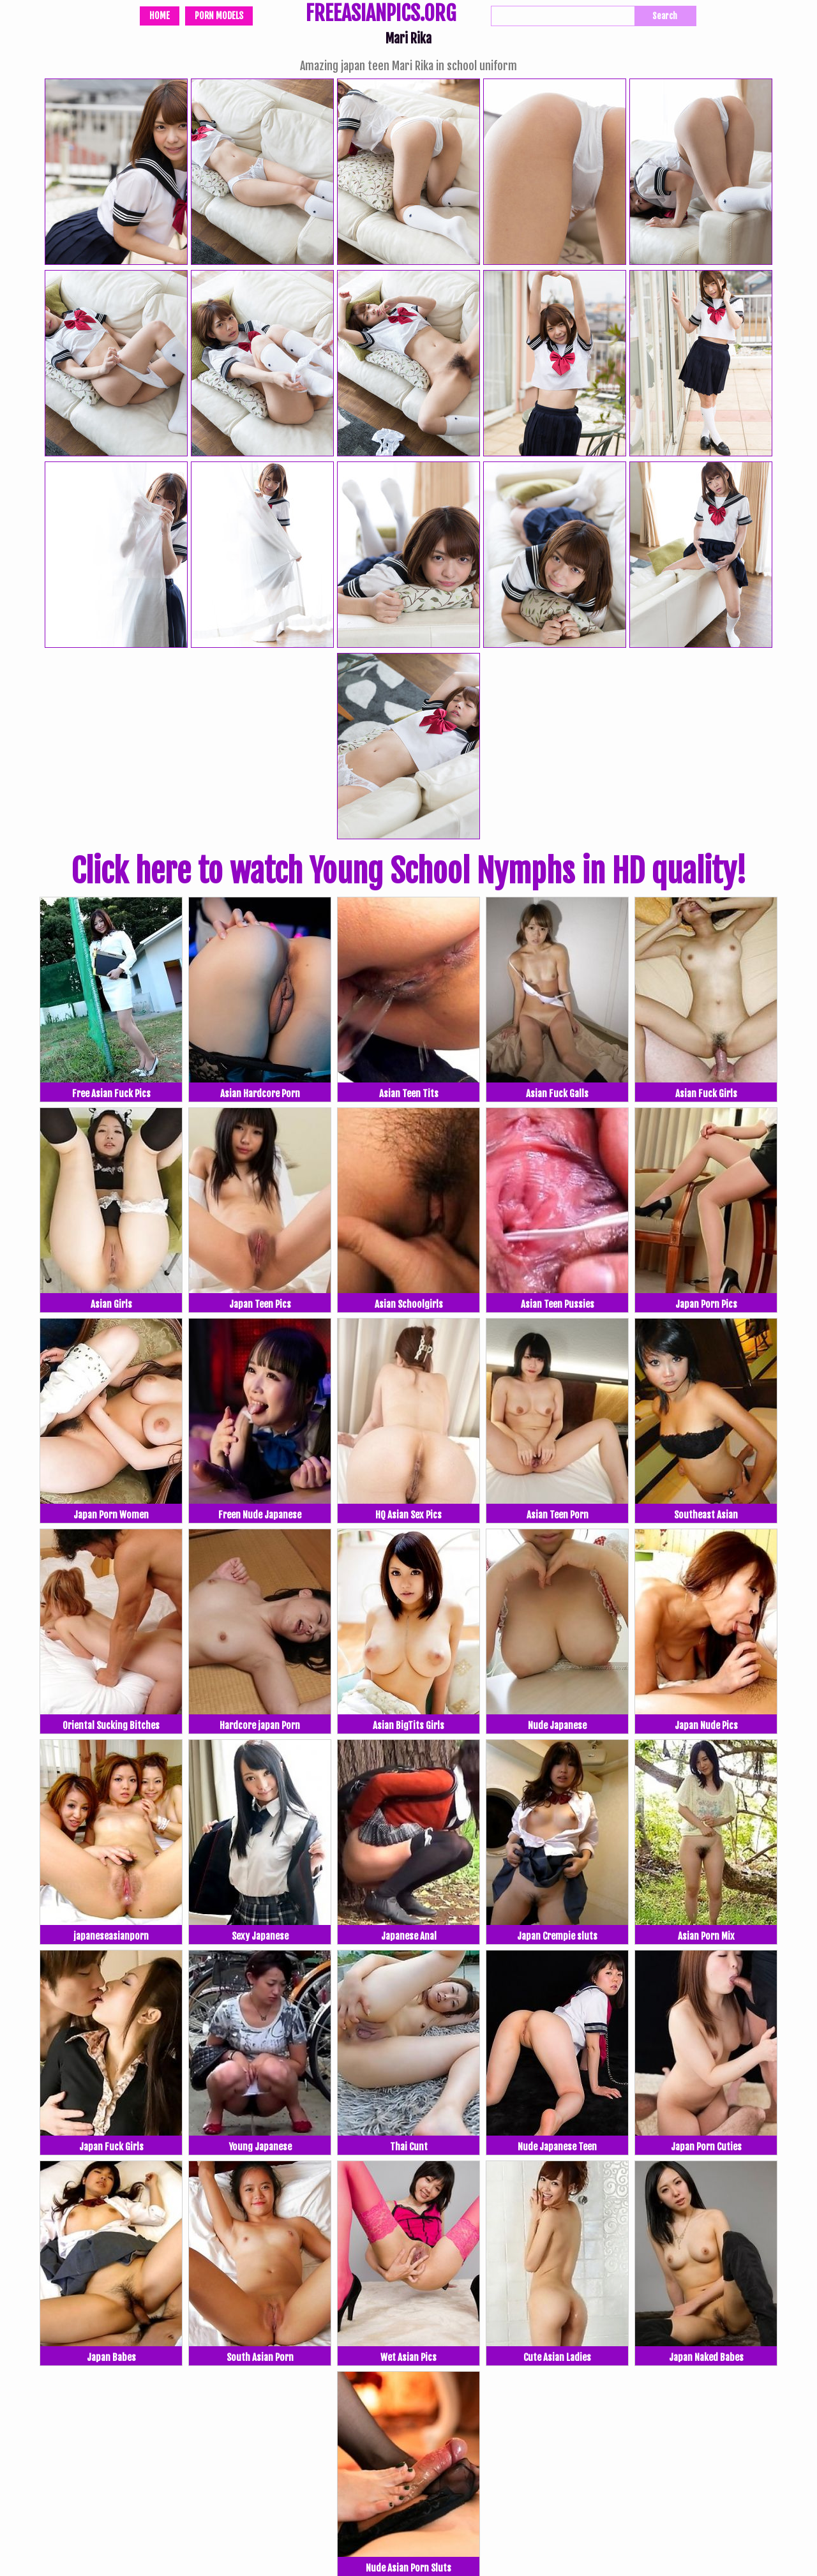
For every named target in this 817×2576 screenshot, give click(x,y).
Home (159, 15)
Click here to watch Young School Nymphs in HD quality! (408, 871)
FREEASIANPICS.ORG (381, 14)
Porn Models (219, 15)
